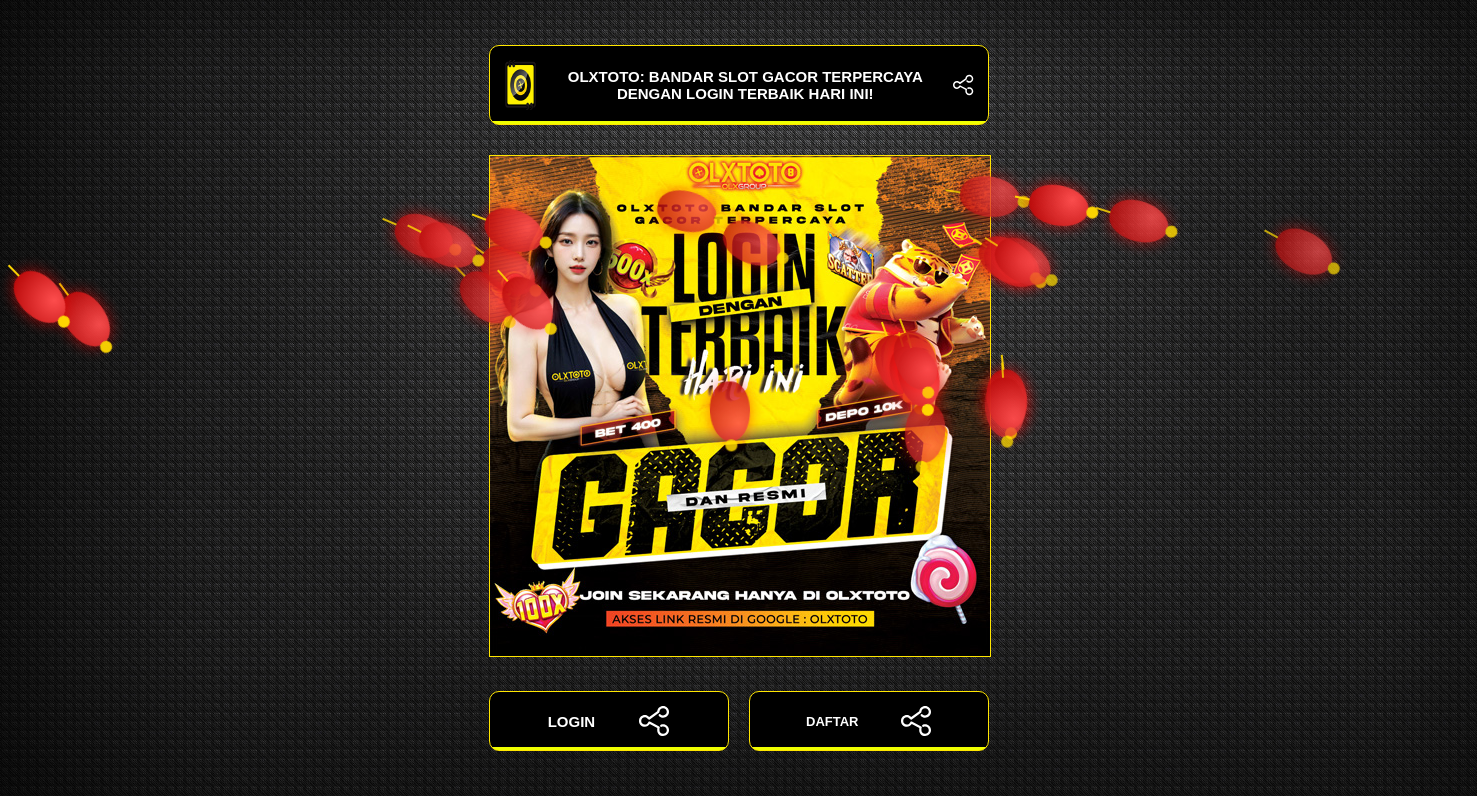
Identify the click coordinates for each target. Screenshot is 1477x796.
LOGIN (609, 721)
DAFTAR (868, 721)
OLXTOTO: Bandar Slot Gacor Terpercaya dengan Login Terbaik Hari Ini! (739, 85)
